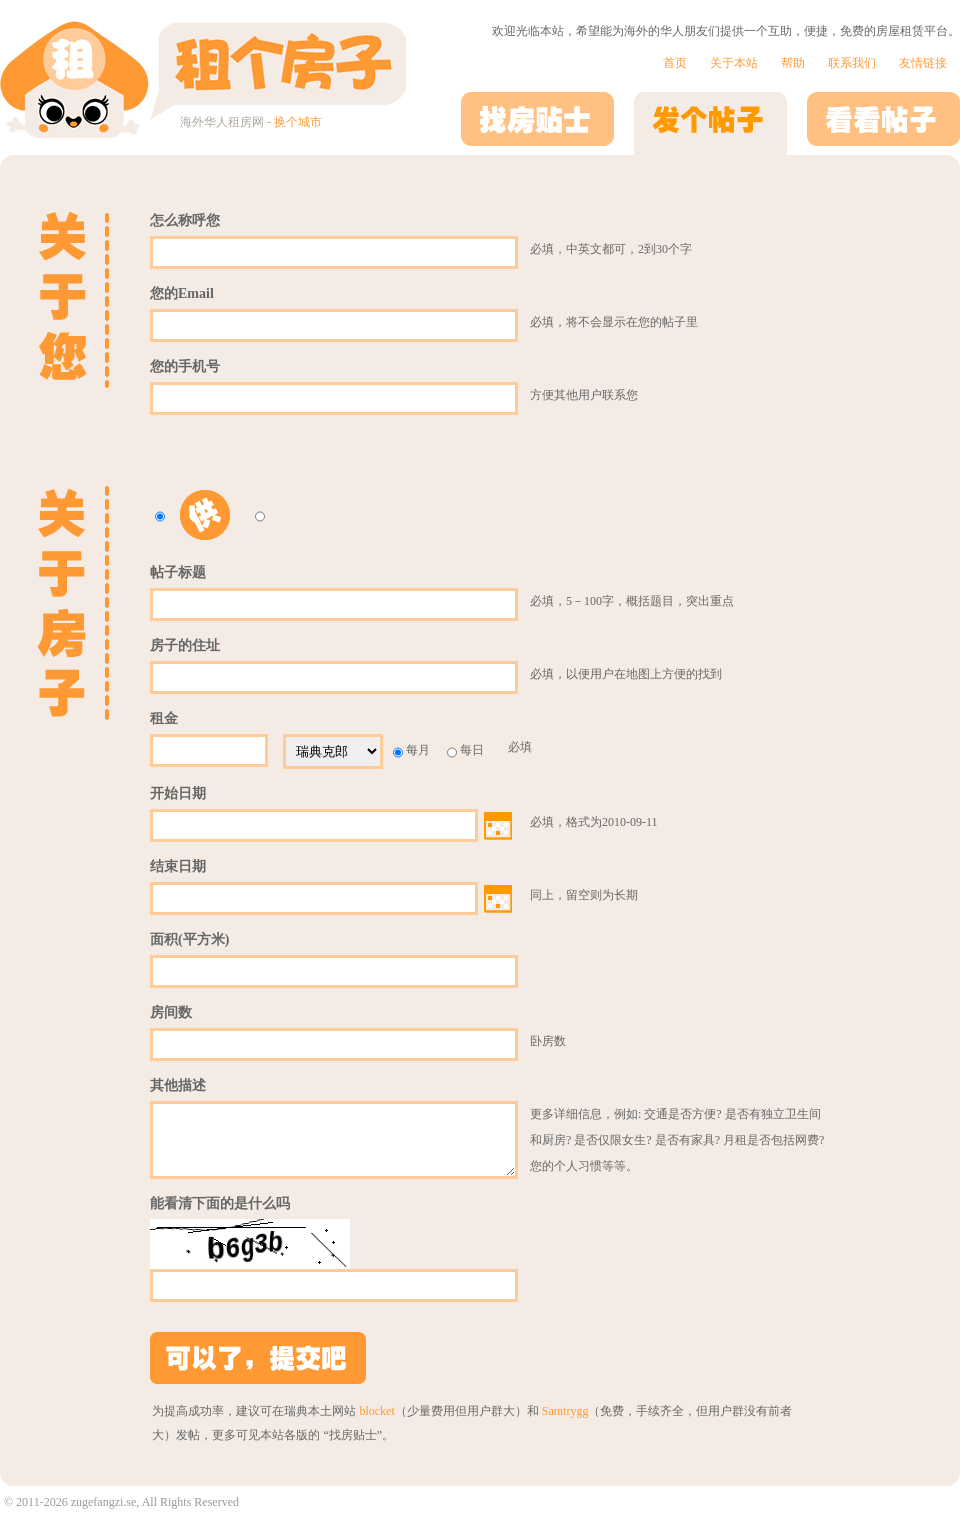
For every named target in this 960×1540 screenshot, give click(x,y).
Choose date (498, 826)
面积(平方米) (189, 939)
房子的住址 (185, 645)
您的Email (182, 293)
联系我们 (852, 63)
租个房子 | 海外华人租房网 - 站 (203, 76)
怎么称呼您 (185, 220)
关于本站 (734, 63)
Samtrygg (565, 1423)
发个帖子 (710, 123)
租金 (164, 718)
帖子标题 (178, 572)
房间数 (171, 1012)
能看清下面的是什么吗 (220, 1215)
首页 (675, 63)
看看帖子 (883, 123)
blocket (376, 1423)
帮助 (793, 63)
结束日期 (178, 866)
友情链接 (923, 63)
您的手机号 (185, 366)
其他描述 (178, 1085)
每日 (465, 751)
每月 (411, 751)
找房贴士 (537, 123)
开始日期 (178, 793)
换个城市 (298, 122)
